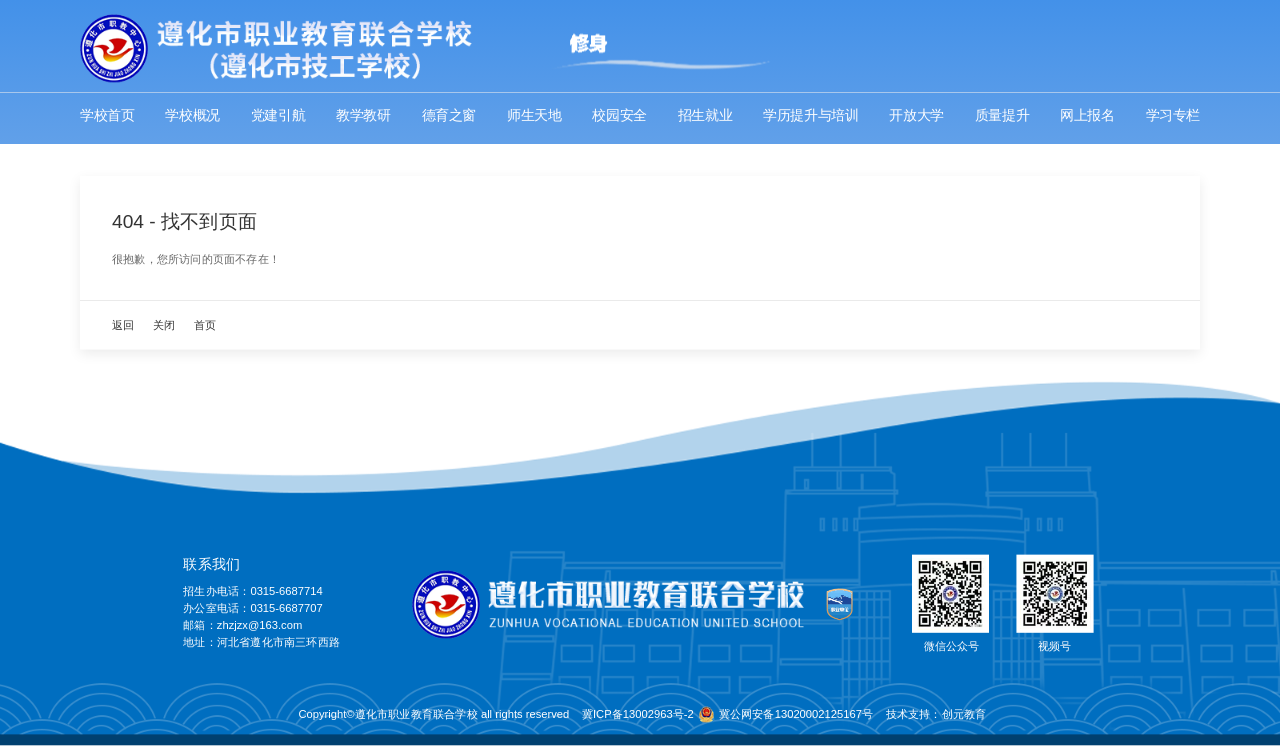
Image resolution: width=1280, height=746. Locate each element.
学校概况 (192, 115)
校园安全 (619, 115)
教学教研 (363, 115)
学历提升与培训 (810, 115)
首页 (205, 325)
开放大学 (916, 115)
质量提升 (1002, 115)
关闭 (164, 325)
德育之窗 (449, 115)
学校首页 (107, 115)
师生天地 (534, 115)
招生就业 (705, 115)
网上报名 (1087, 115)
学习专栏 (1173, 115)
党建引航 (278, 115)
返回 (123, 325)
